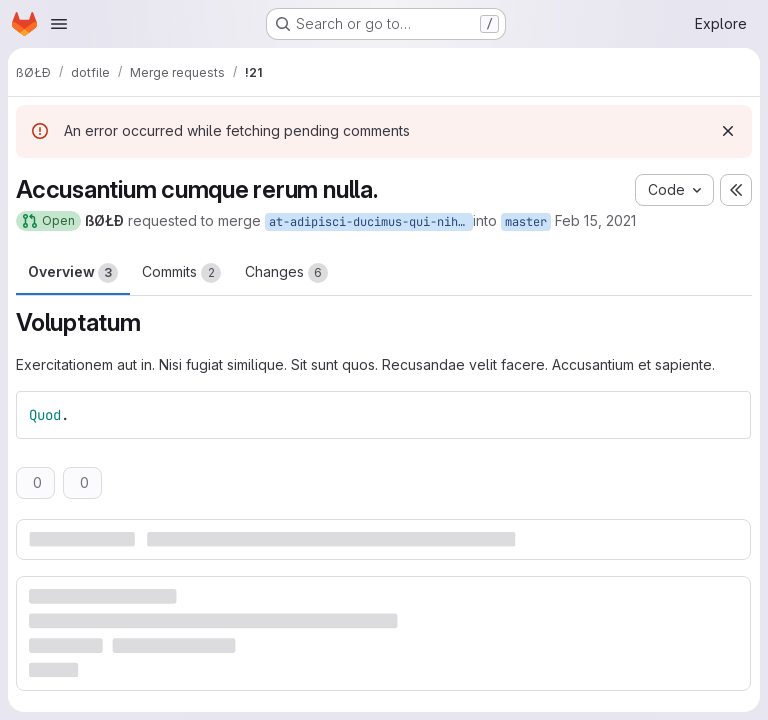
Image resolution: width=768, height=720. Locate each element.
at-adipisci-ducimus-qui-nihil (370, 222)
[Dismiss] (728, 131)
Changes (286, 273)
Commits (181, 273)
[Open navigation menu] (59, 24)
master (526, 222)
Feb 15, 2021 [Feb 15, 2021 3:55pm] (595, 220)
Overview (73, 273)
